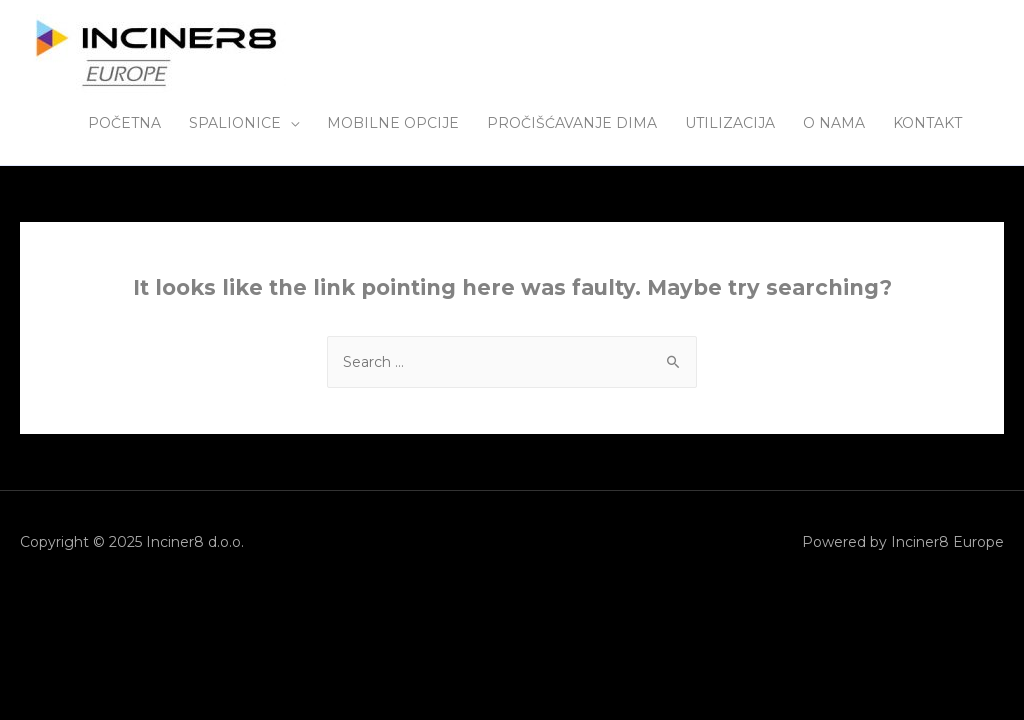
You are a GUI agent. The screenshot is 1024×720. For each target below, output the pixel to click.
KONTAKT (927, 123)
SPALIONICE (235, 123)
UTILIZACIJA (730, 123)
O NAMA (834, 123)
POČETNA (124, 123)
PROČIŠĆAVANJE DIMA (572, 123)
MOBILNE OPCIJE (393, 123)
